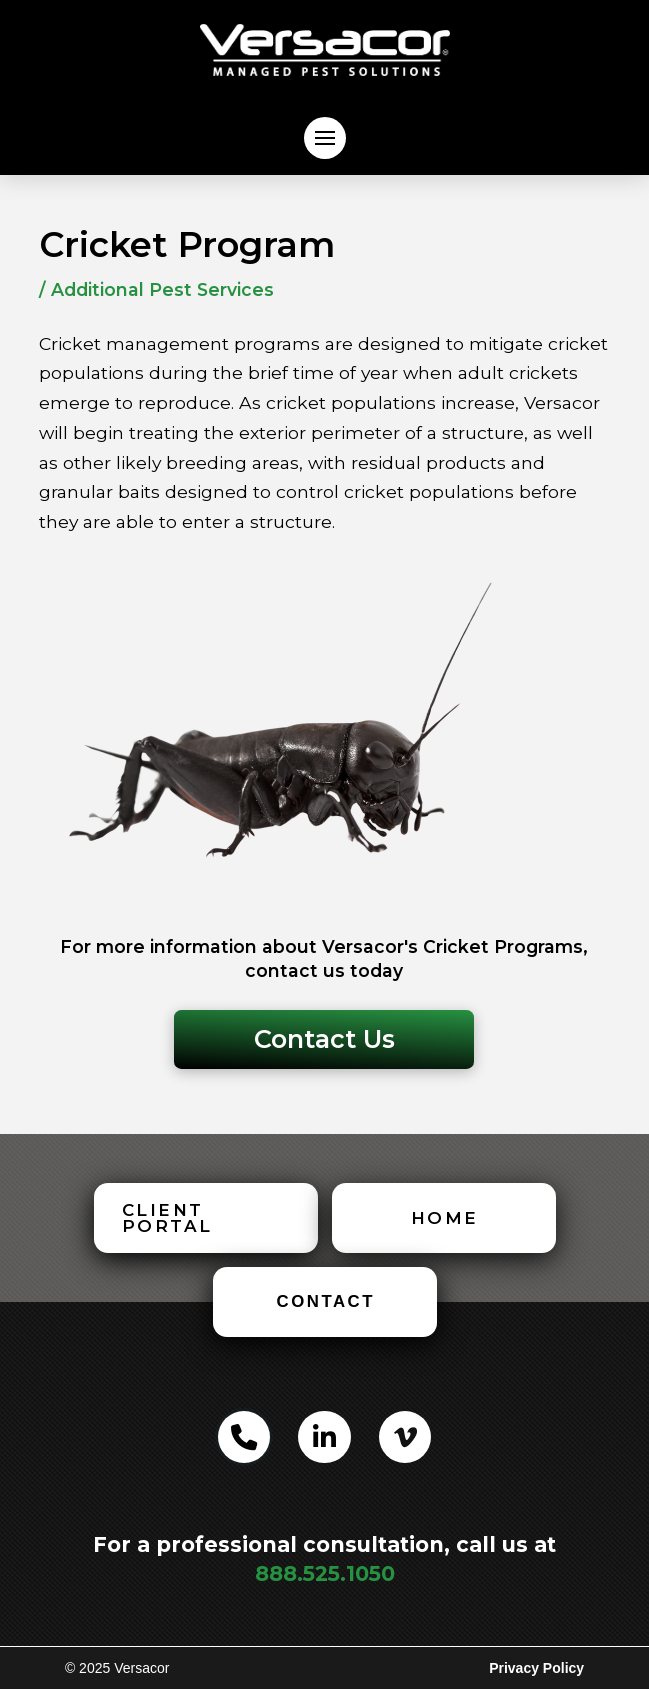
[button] (325, 138)
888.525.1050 (325, 1573)
